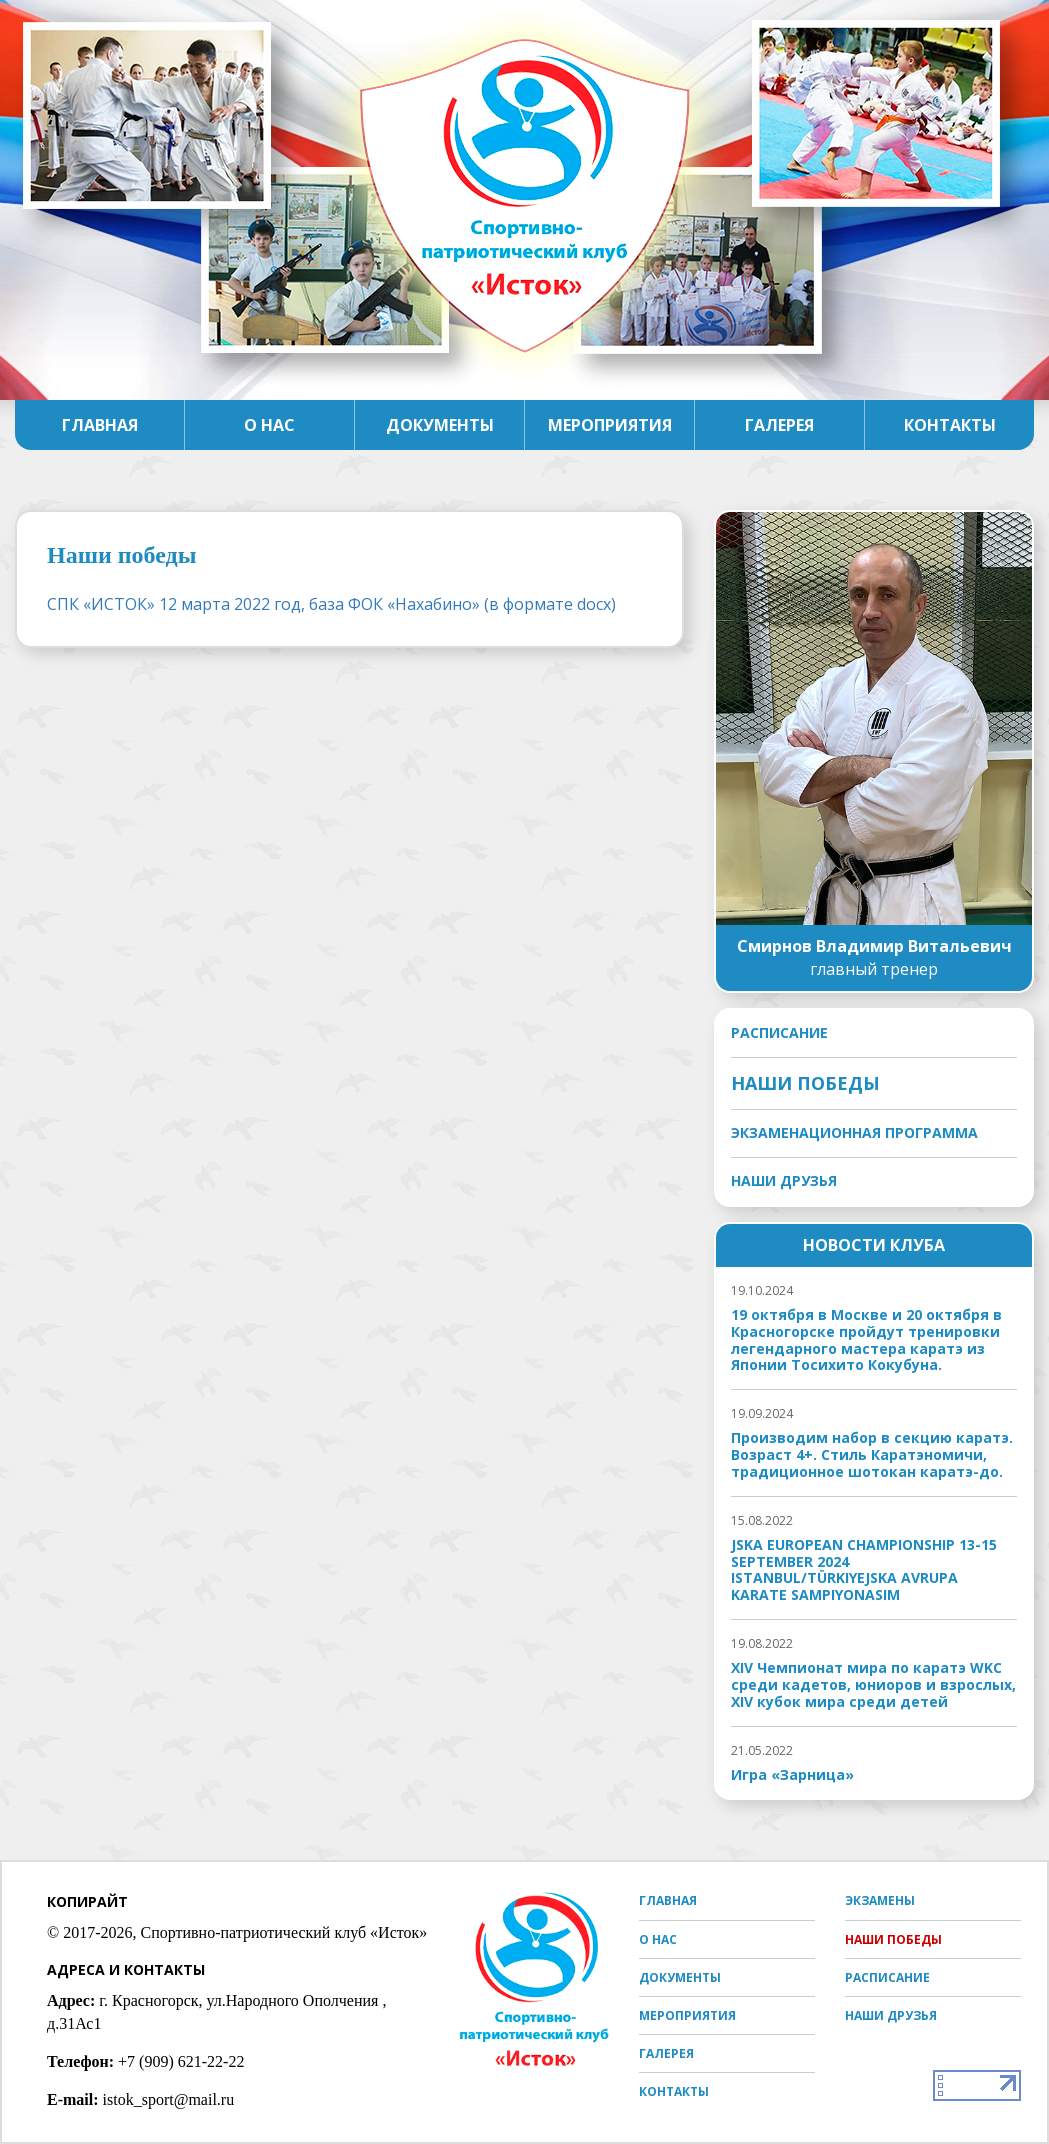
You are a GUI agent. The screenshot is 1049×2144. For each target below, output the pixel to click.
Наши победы (805, 1083)
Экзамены (880, 1900)
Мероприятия (610, 425)
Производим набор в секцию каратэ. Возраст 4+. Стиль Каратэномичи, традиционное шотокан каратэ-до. (872, 1455)
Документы (440, 425)
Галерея (779, 425)
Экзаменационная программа (854, 1132)
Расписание (779, 1033)
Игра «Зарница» (792, 1775)
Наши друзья (784, 1180)
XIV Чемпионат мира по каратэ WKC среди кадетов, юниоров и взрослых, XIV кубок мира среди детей (873, 1685)
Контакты (950, 425)
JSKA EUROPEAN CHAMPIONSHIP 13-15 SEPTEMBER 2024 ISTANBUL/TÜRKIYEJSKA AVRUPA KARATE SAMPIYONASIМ (864, 1570)
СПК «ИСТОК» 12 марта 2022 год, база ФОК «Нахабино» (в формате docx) (331, 604)
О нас (269, 425)
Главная (100, 425)
